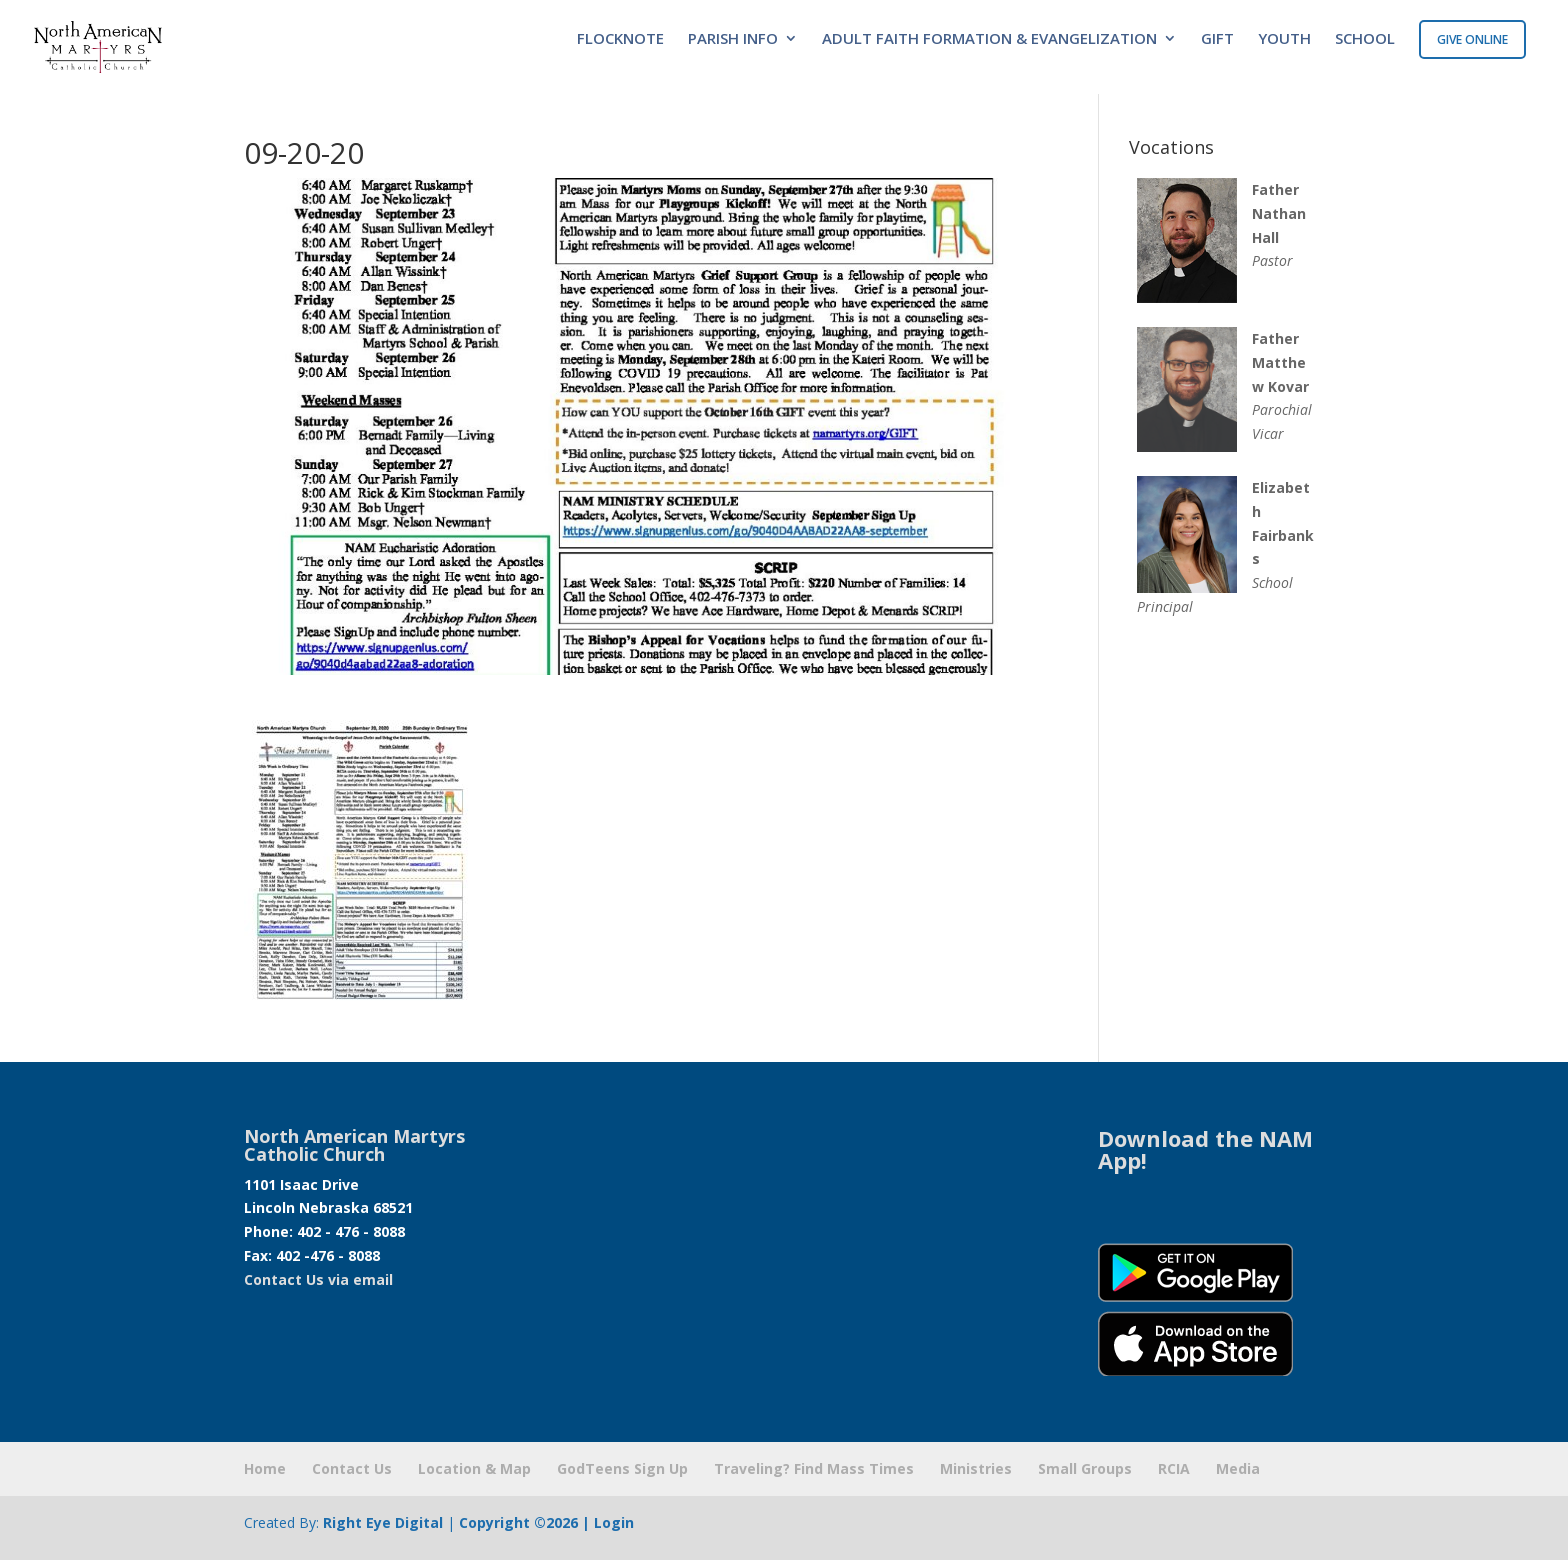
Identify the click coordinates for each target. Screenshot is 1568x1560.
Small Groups (1085, 1468)
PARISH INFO (733, 39)
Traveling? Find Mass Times (814, 1468)
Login (614, 1522)
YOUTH (1284, 39)
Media (1238, 1468)
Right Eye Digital (383, 1522)
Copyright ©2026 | (526, 1522)
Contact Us (352, 1468)
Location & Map (474, 1468)
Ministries (976, 1468)
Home (265, 1468)
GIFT (1217, 39)
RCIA (1174, 1468)
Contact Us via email (318, 1279)
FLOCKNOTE (620, 39)
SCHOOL (1365, 39)
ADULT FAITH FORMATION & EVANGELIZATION (989, 39)
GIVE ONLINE (1472, 39)
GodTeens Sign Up (622, 1468)
